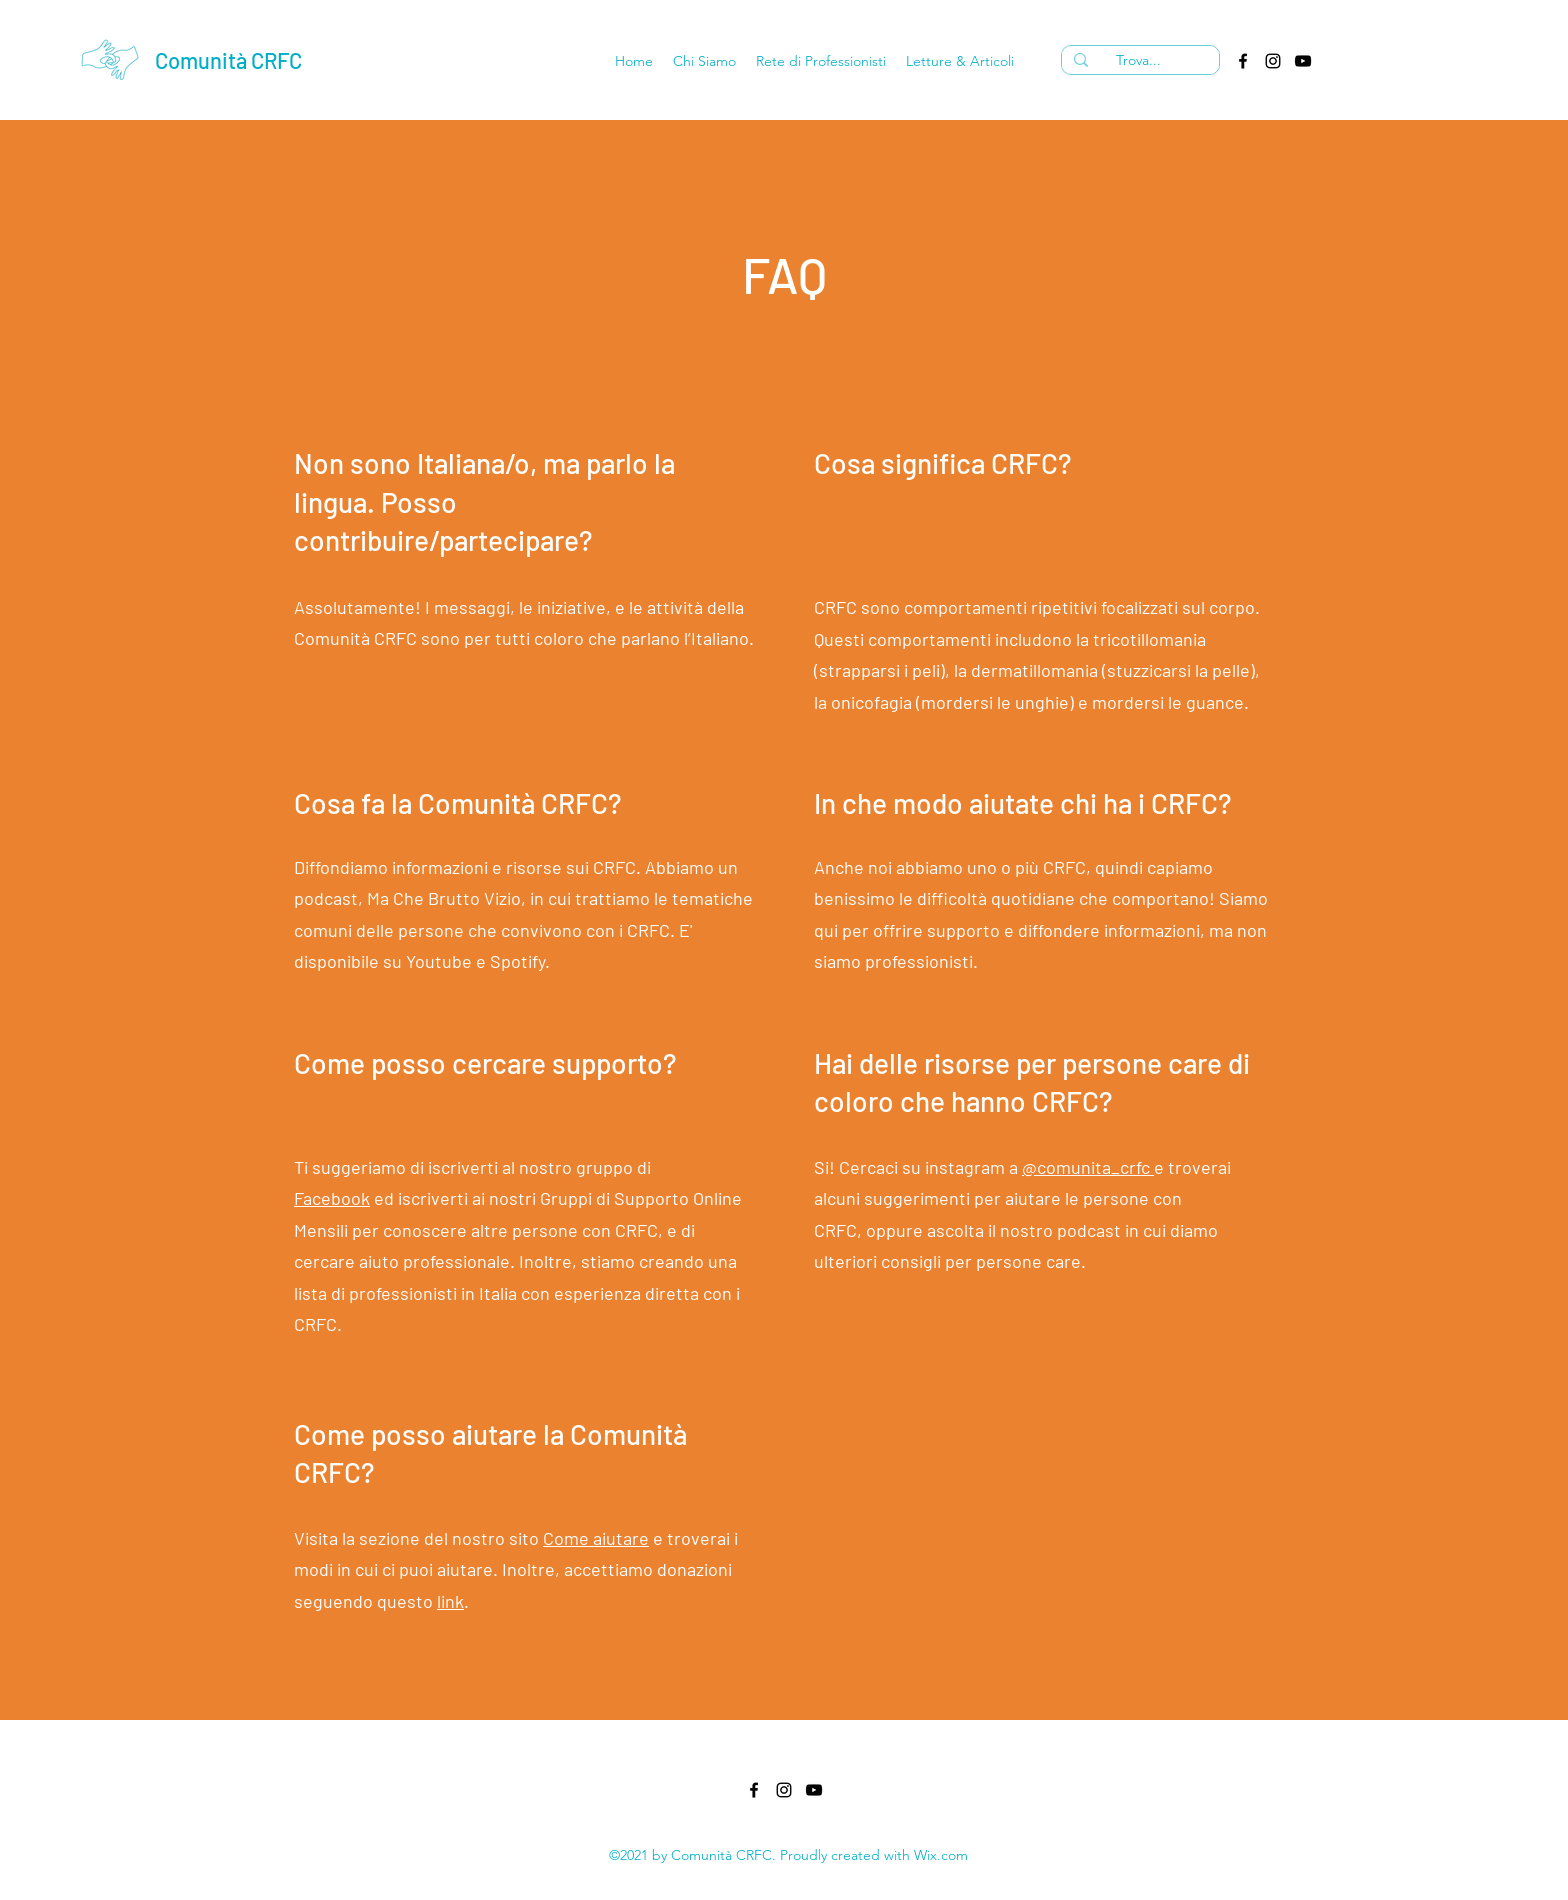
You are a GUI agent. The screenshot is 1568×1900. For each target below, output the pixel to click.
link (450, 1601)
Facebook (332, 1198)
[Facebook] (1243, 61)
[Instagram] (1273, 61)
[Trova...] (1138, 60)
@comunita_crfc (1088, 1167)
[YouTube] (1303, 61)
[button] (704, 61)
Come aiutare (596, 1538)
